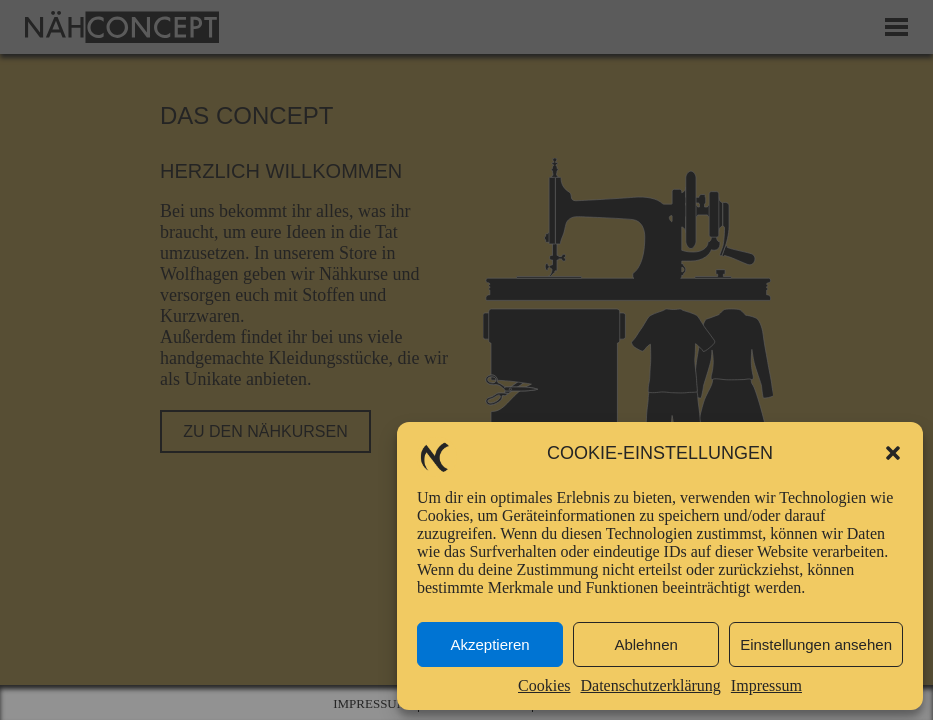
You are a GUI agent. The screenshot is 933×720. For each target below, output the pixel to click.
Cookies (544, 685)
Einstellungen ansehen (816, 644)
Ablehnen (645, 644)
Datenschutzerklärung (650, 685)
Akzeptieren (489, 644)
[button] (893, 453)
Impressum (766, 685)
